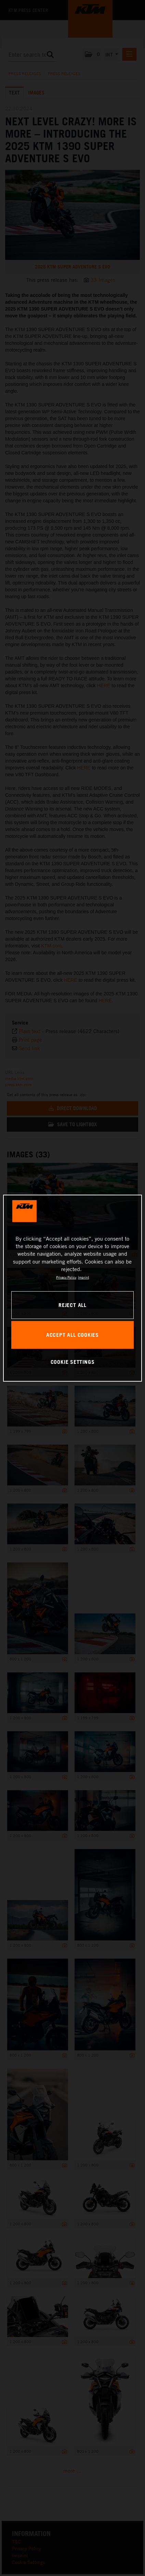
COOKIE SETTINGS (73, 1361)
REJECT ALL (72, 1305)
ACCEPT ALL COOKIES (72, 1334)
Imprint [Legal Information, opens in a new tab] (83, 1277)
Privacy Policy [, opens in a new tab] (66, 1277)
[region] (72, 1287)
